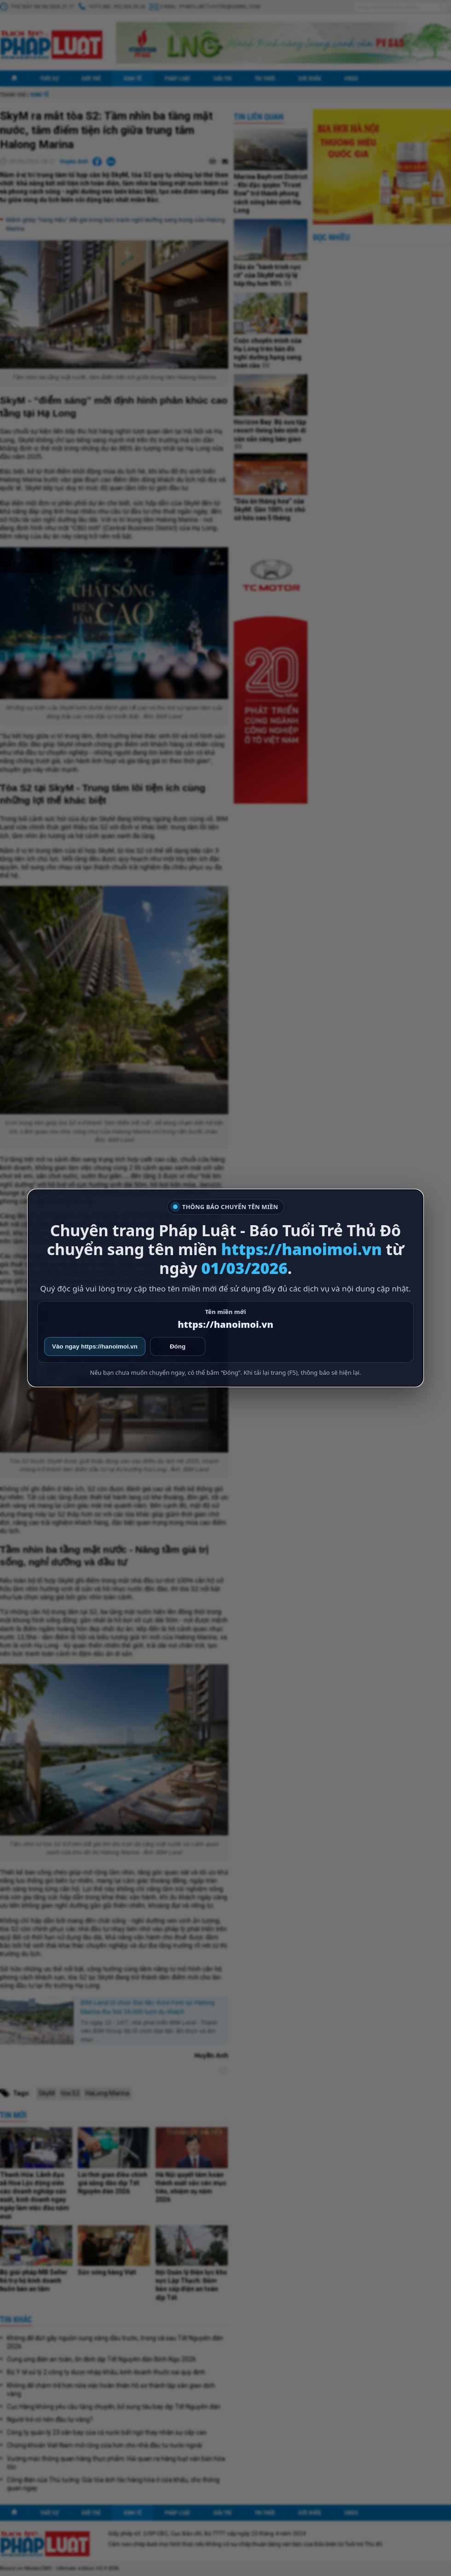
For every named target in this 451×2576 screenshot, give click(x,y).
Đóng (177, 1346)
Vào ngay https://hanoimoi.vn (95, 1346)
